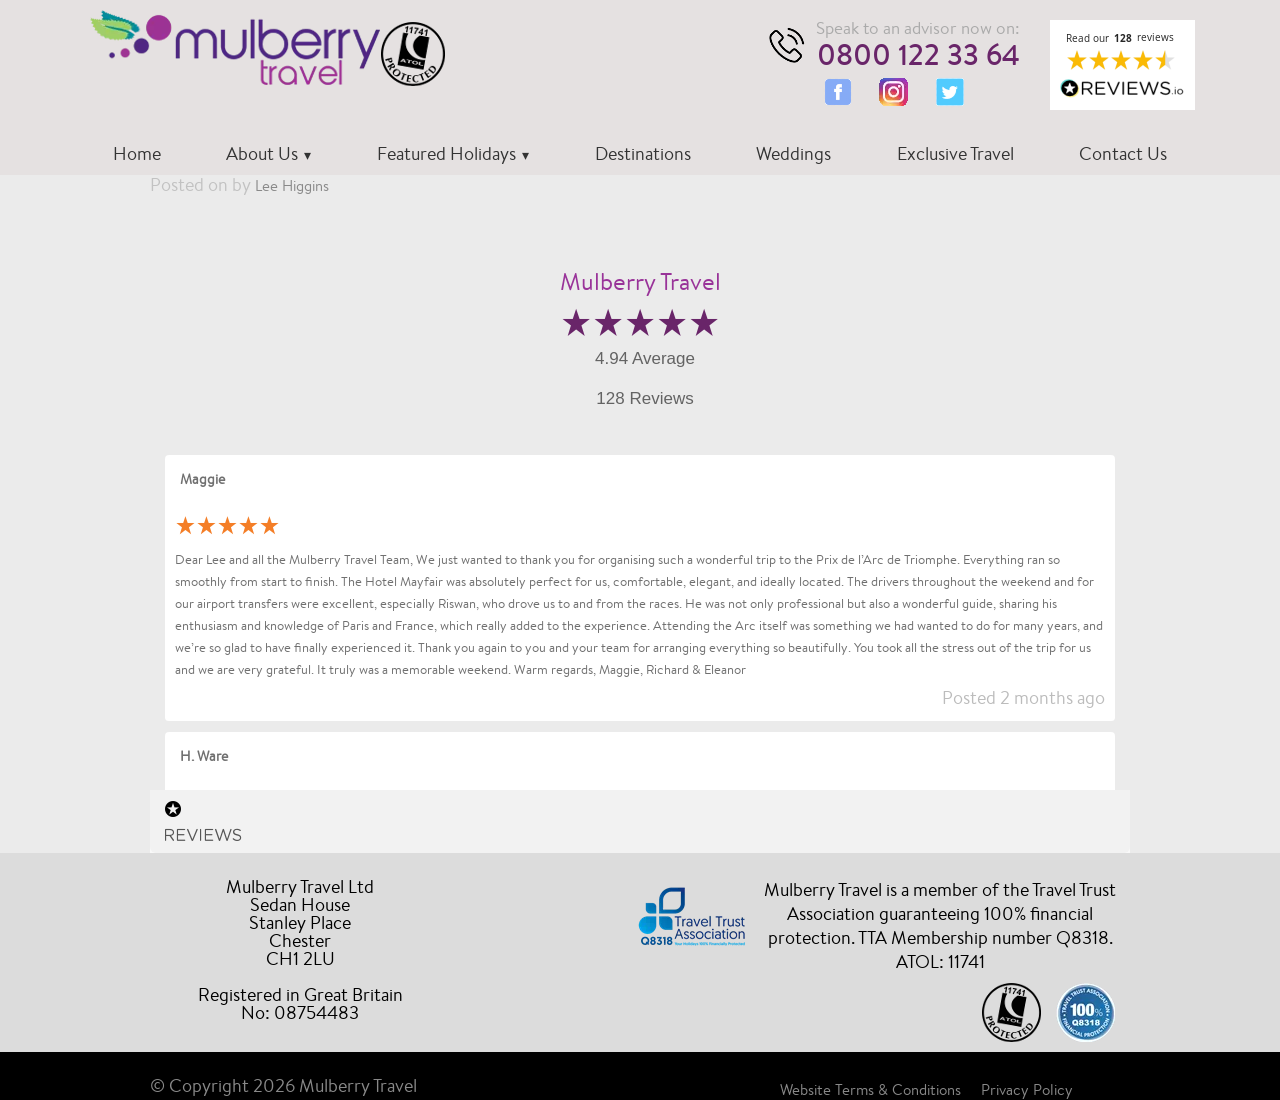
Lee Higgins (292, 185)
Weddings (793, 153)
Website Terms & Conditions (870, 1089)
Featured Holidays (446, 153)
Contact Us (1123, 153)
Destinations (643, 153)
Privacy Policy (1027, 1089)
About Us (262, 153)
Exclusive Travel (955, 153)
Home (137, 153)
